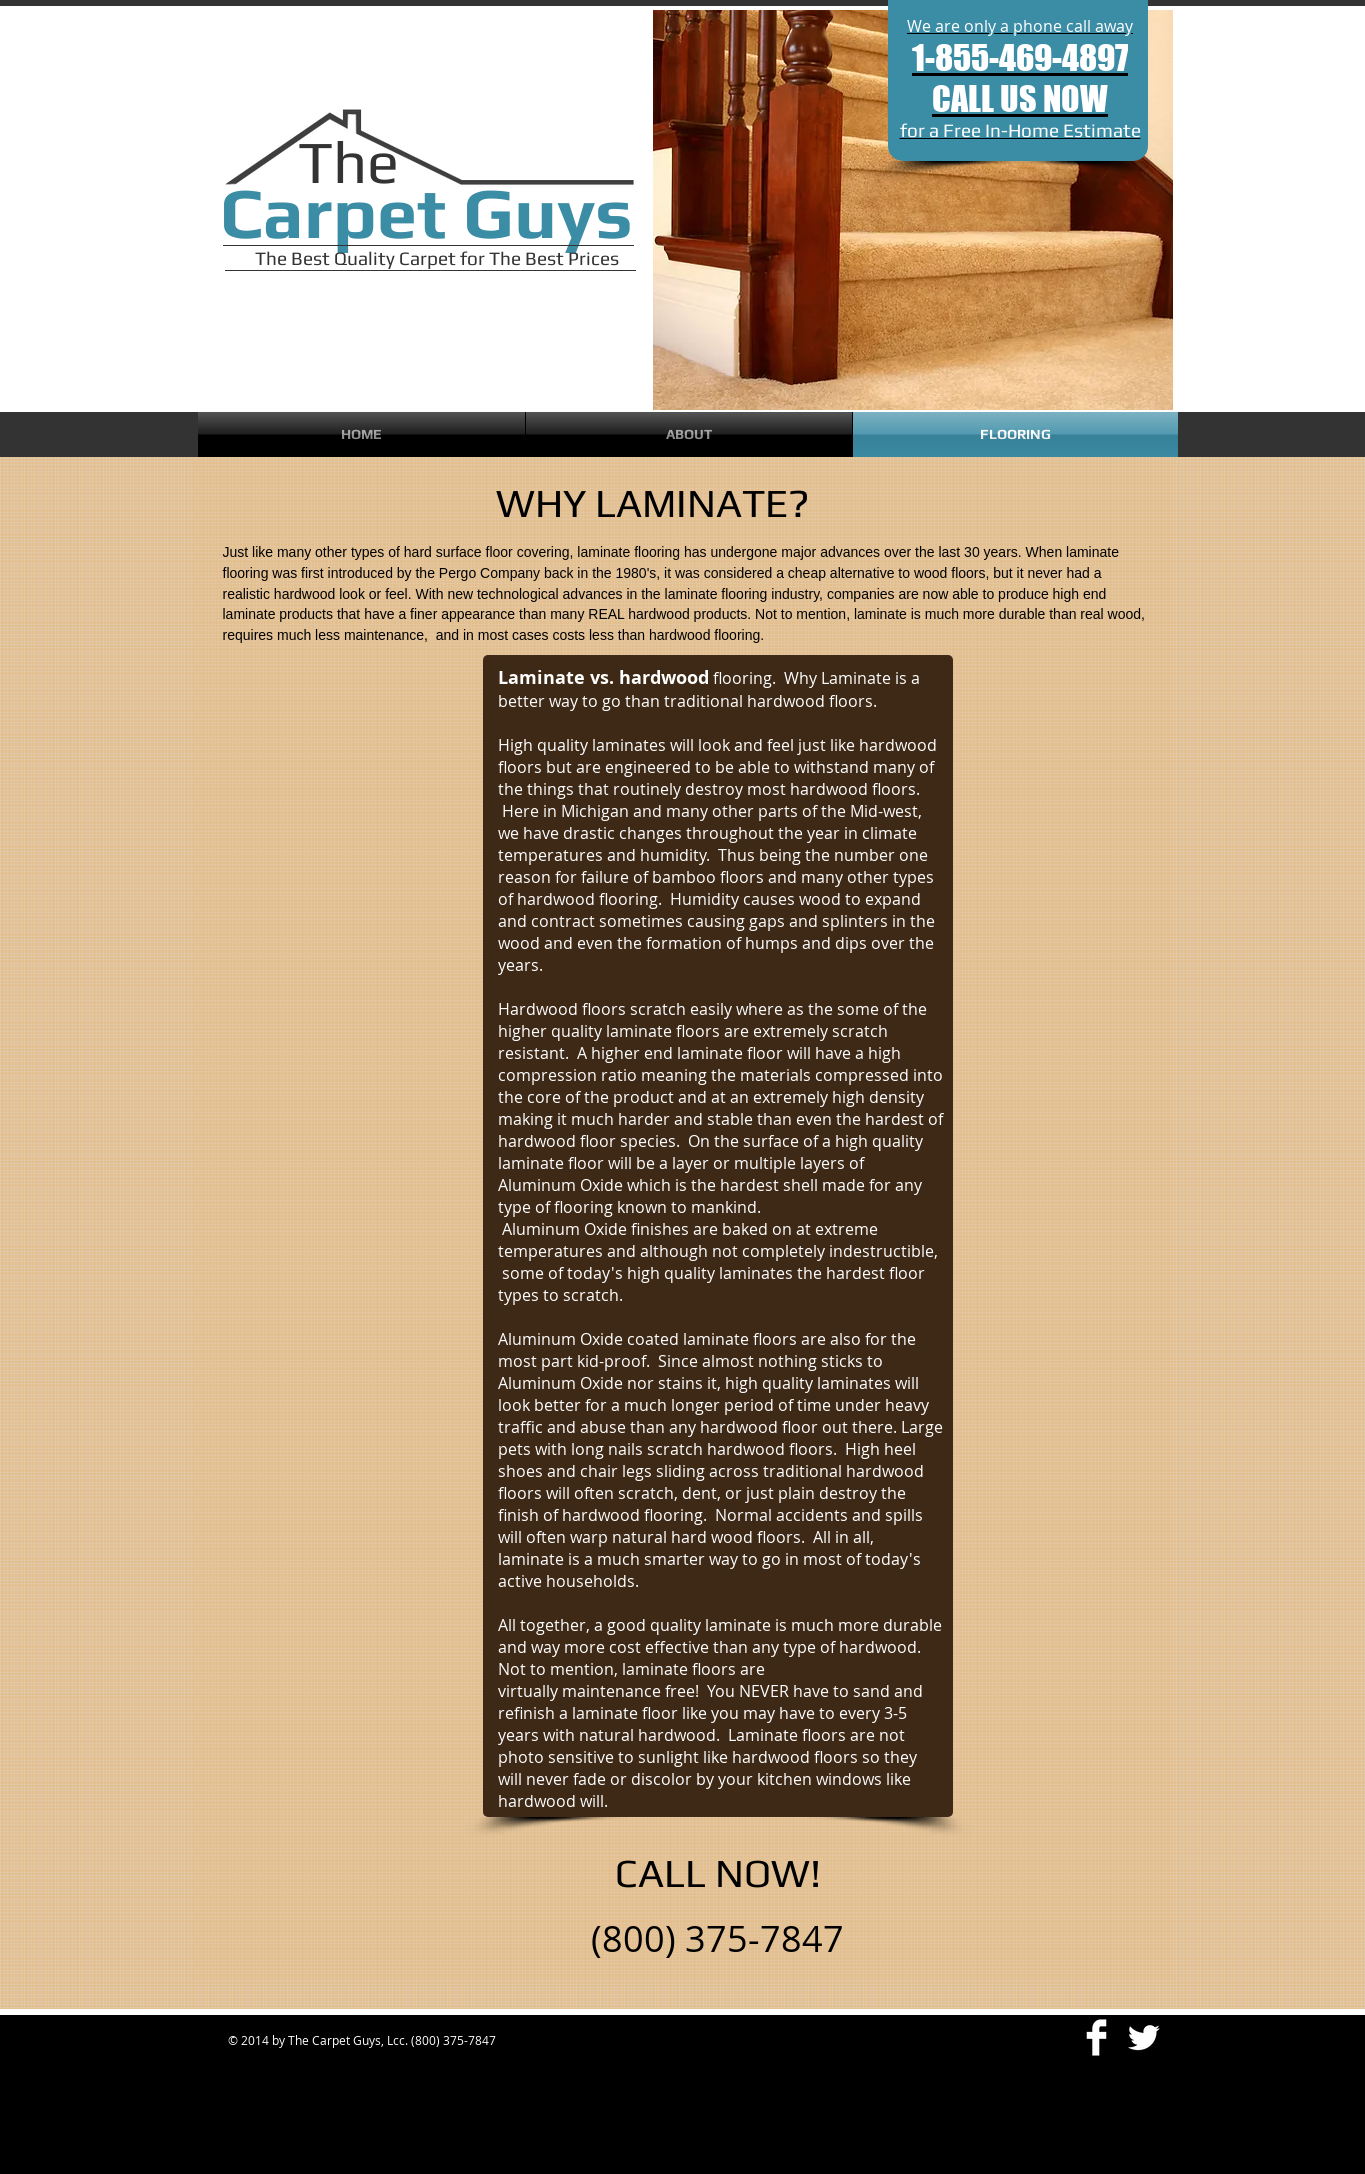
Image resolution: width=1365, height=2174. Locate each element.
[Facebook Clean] (1096, 2037)
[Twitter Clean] (1143, 2037)
